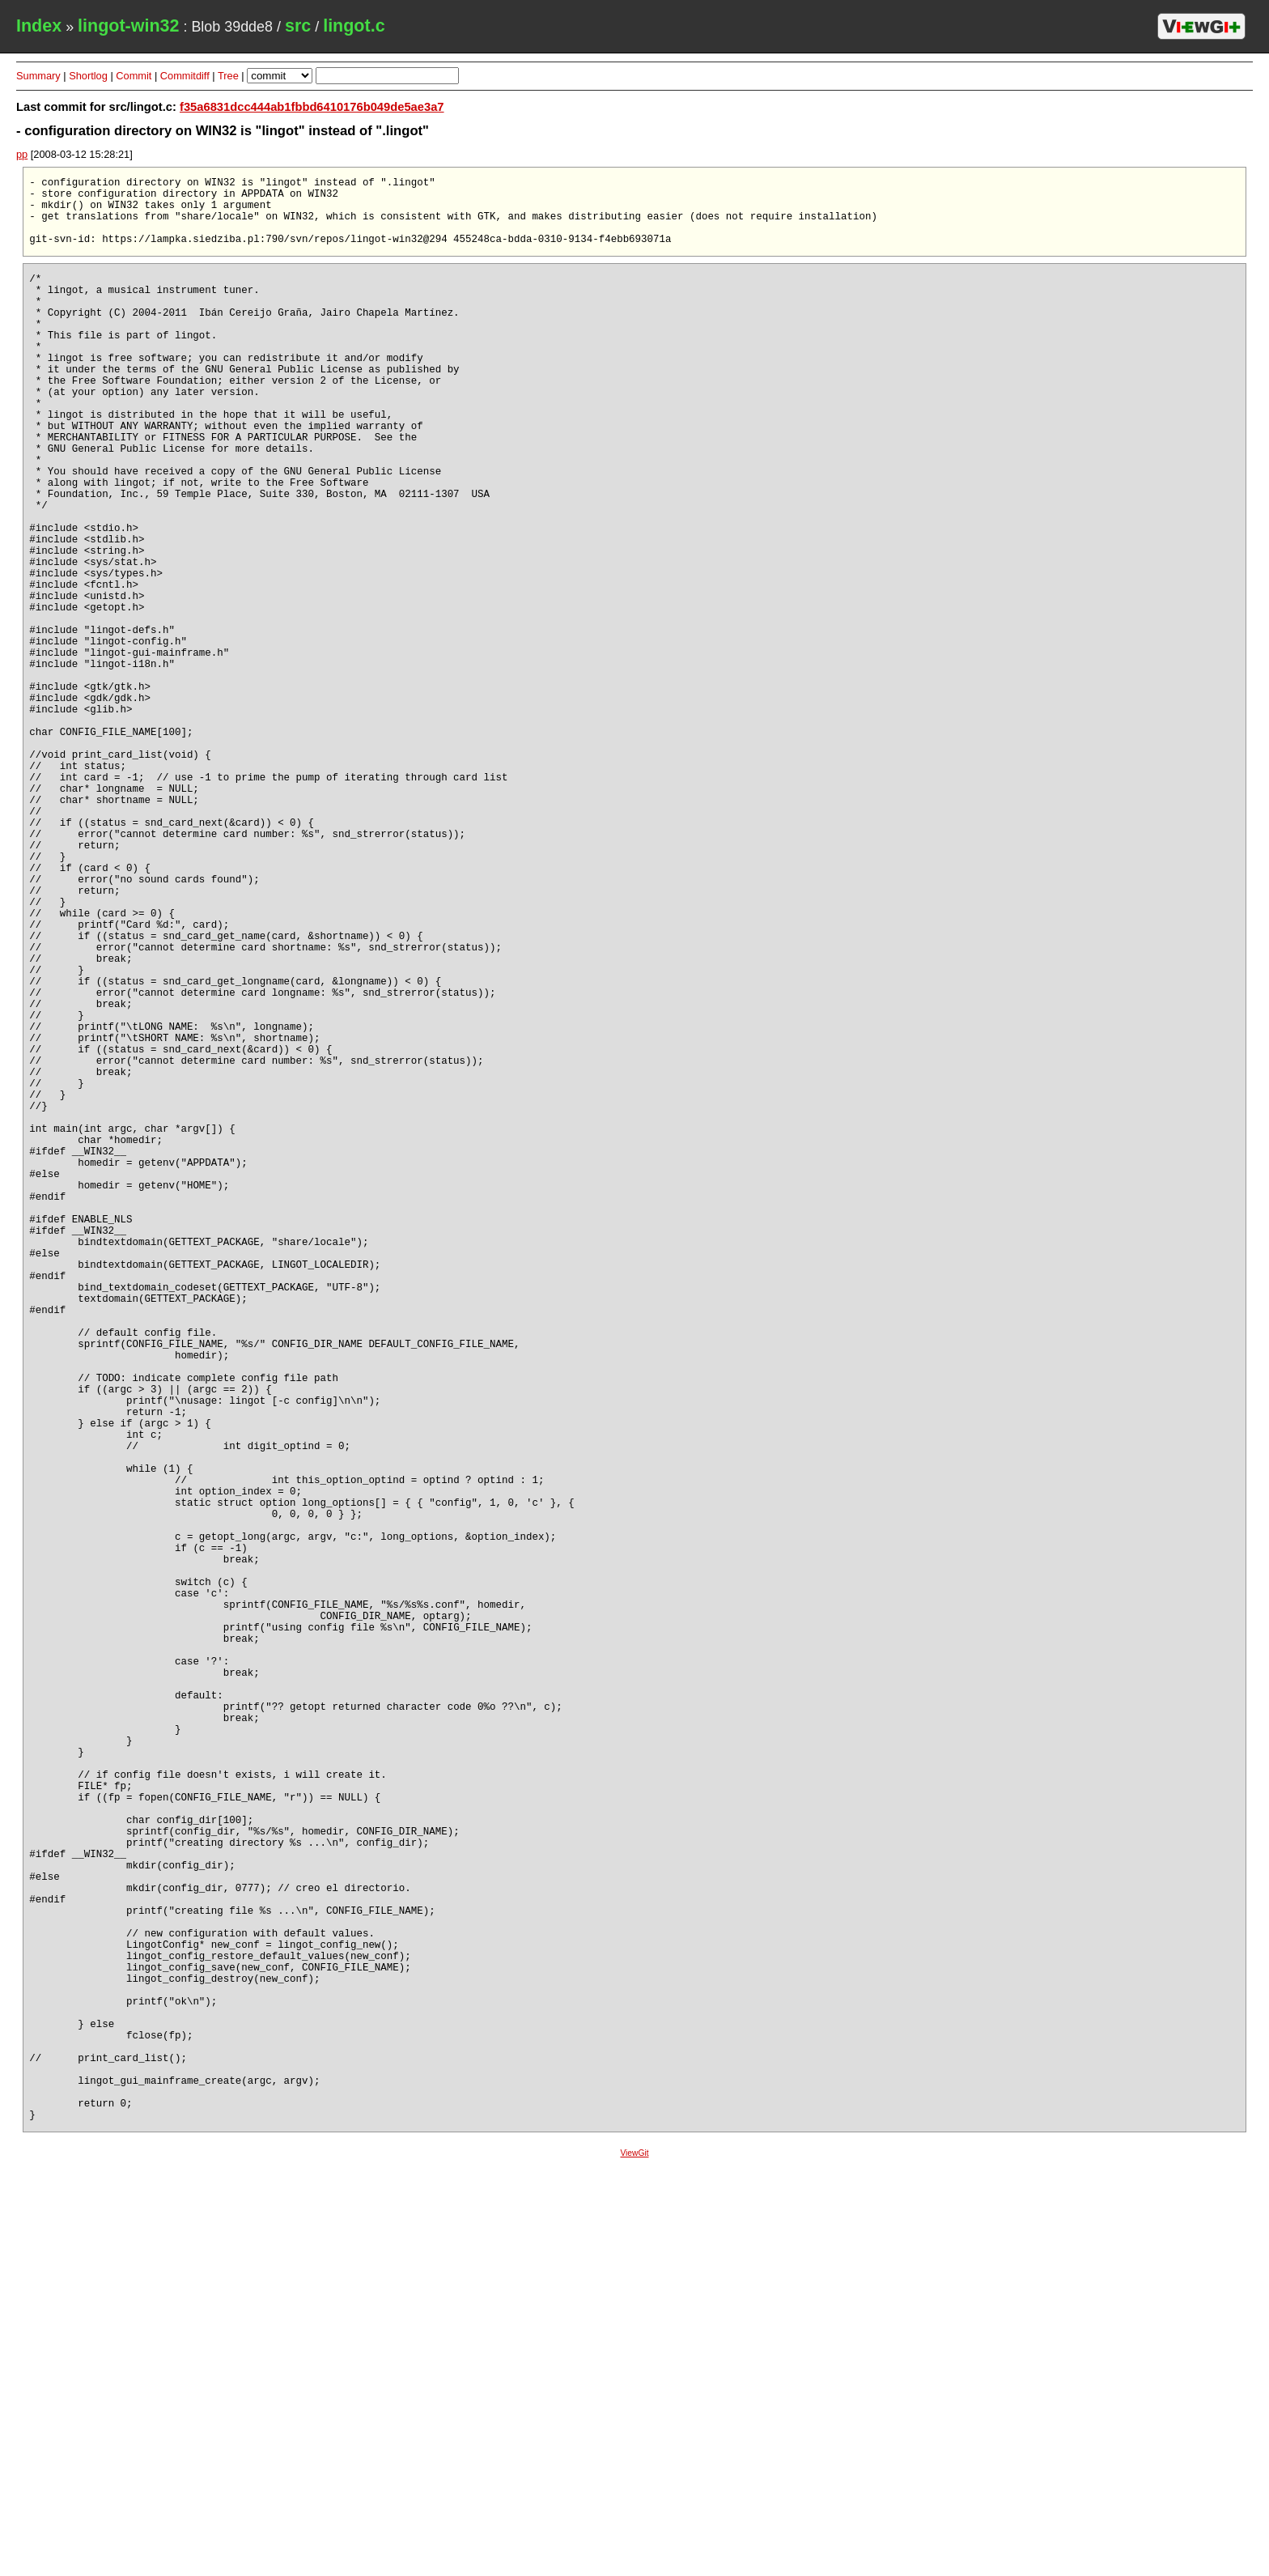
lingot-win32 (128, 26)
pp (22, 154)
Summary (38, 76)
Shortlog (88, 76)
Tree (228, 76)
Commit (133, 76)
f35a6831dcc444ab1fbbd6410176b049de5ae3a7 (312, 106)
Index (39, 26)
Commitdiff (185, 76)
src (298, 26)
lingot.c (353, 26)
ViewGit (634, 2563)
